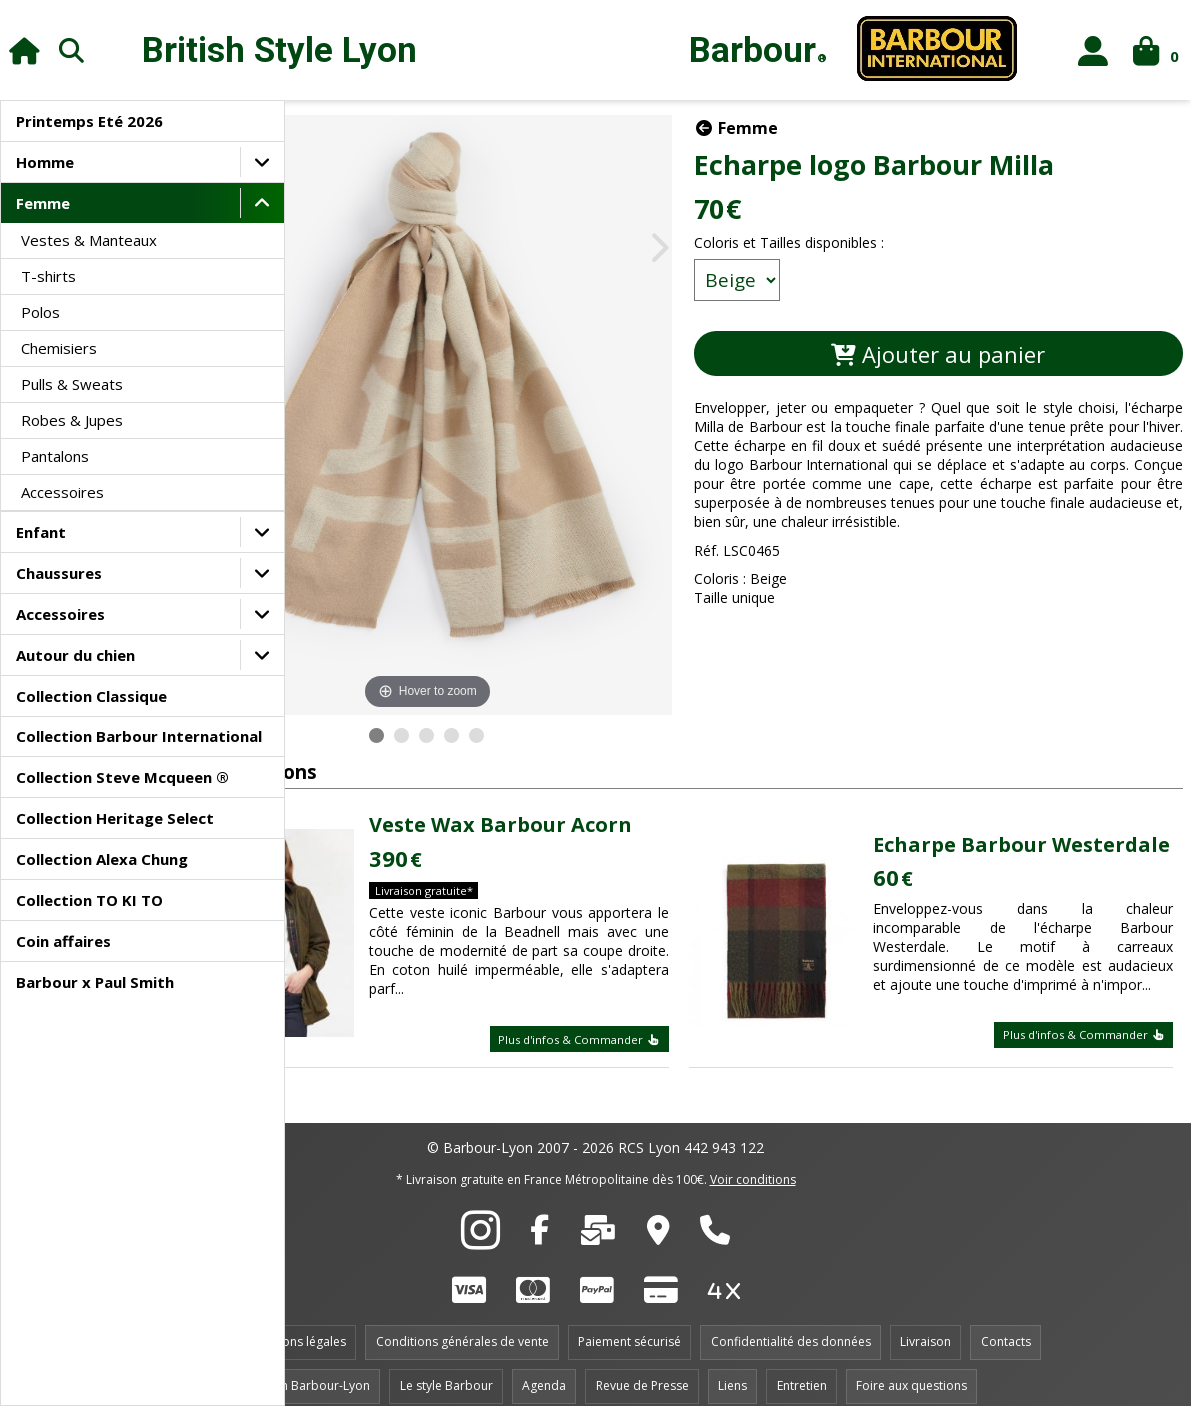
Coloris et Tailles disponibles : (851, 242)
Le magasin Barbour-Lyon (297, 1368)
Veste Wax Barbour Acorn (570, 776)
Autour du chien (75, 655)
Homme (45, 162)
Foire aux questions (911, 1368)
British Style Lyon (279, 50)
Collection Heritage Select (115, 818)
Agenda (544, 1368)
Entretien (802, 1368)
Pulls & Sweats (72, 384)
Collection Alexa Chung (102, 859)
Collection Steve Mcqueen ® (122, 777)
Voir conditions (753, 1162)
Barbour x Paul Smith (95, 982)
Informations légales (288, 1324)
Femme (43, 203)
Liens (732, 1368)
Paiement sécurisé (629, 1324)
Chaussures (59, 573)
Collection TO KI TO (89, 900)
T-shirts (48, 276)
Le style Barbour (446, 1368)
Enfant (41, 532)
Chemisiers (59, 348)
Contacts (1006, 1324)
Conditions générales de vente (462, 1324)
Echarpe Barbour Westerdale (1000, 795)
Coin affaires (63, 941)
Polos (40, 312)
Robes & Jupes (72, 420)
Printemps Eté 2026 (89, 121)
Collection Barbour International (139, 736)
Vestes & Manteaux (89, 240)
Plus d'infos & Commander (641, 1021)
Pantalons (55, 456)
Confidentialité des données (791, 1324)
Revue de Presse (642, 1368)
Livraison (925, 1324)
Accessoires (62, 492)
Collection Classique (91, 696)
